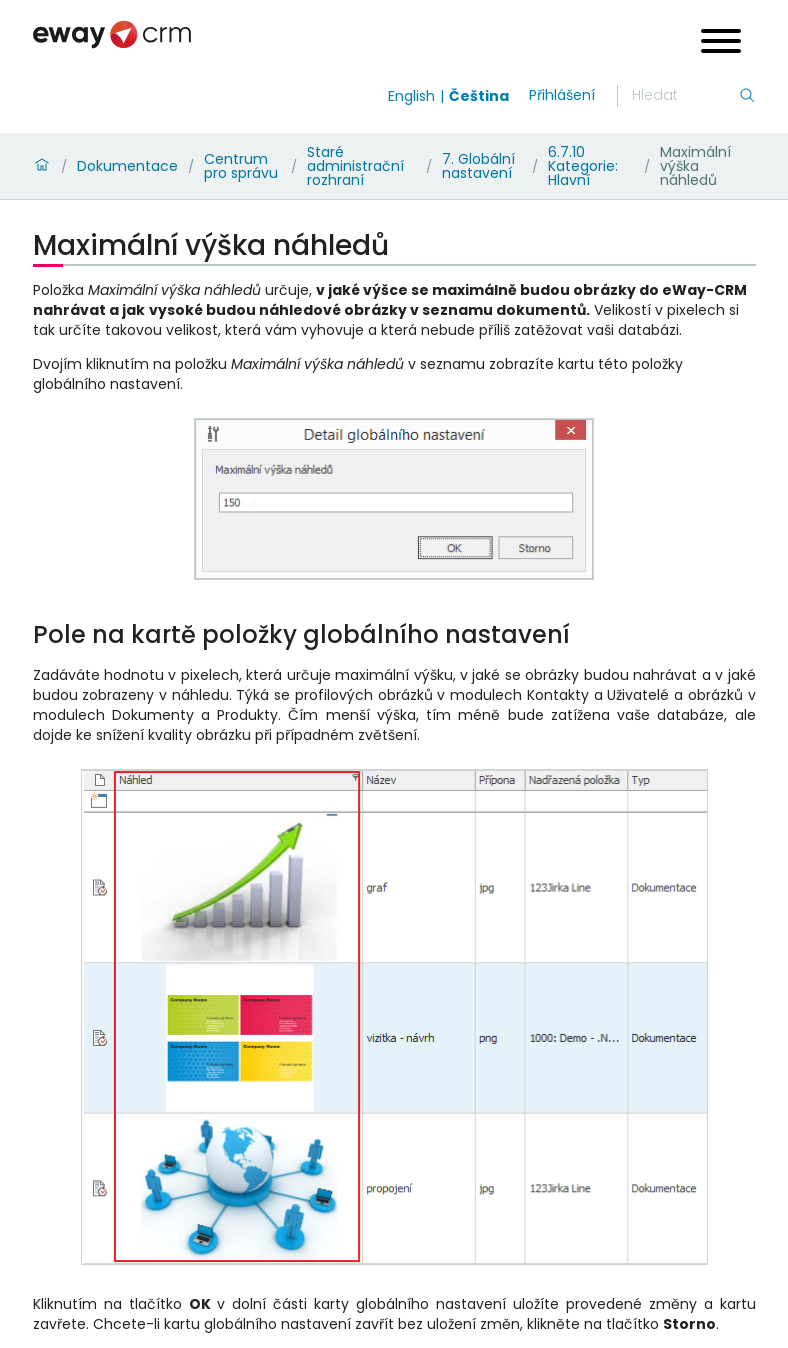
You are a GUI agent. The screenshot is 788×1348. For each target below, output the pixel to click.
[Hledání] (685, 96)
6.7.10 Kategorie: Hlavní (583, 166)
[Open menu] (721, 43)
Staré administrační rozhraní (355, 166)
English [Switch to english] (411, 96)
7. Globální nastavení (478, 166)
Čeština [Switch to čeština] (479, 96)
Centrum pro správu (241, 166)
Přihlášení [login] (562, 95)
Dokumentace (127, 166)
